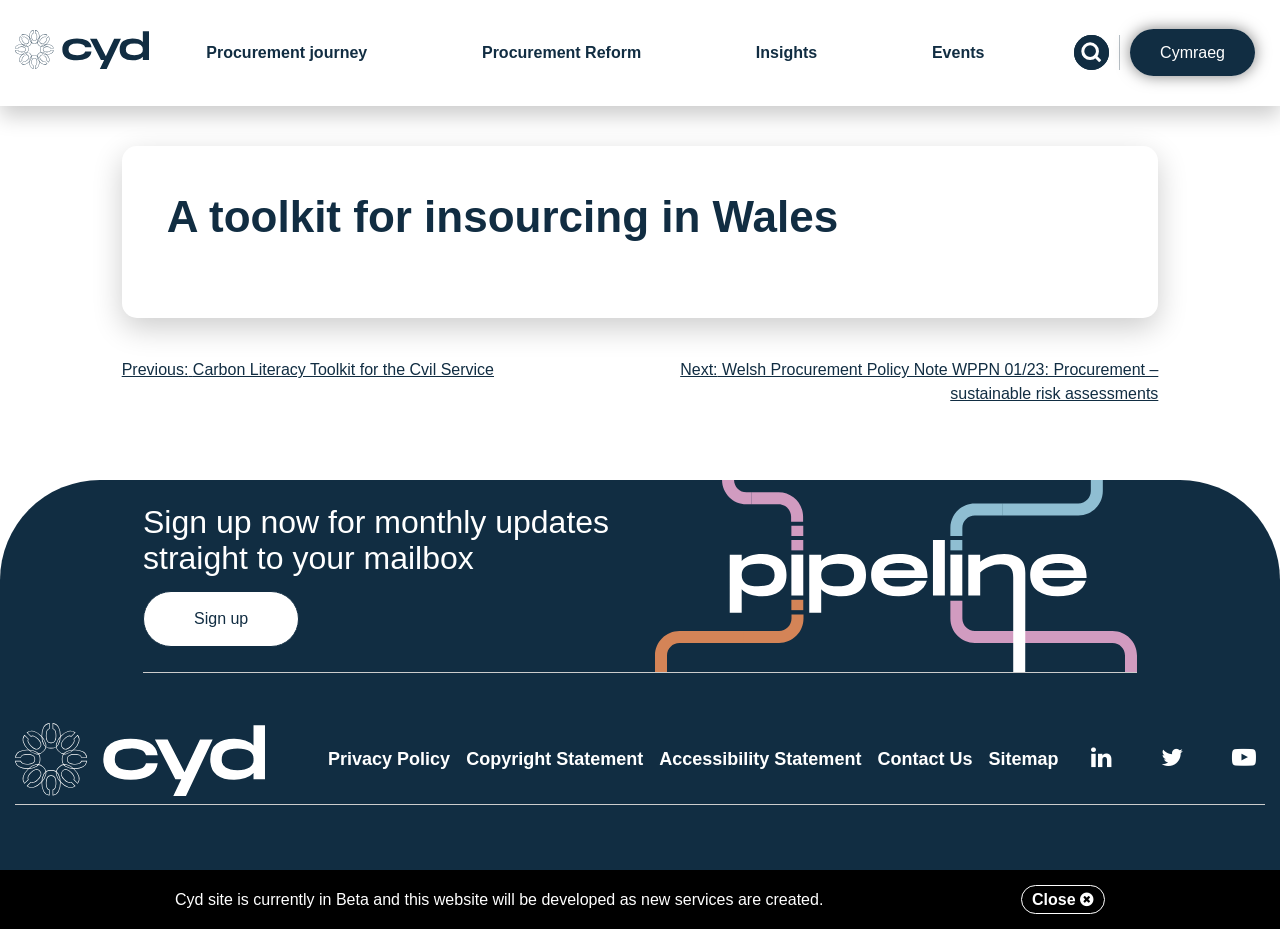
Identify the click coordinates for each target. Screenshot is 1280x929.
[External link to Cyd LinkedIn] (1101, 760)
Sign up (221, 618)
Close (1063, 899)
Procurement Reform (561, 52)
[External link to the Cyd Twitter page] (1172, 760)
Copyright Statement (554, 759)
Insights (786, 52)
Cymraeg (1192, 52)
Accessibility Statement (760, 759)
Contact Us (924, 759)
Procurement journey (286, 52)
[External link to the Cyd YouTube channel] (1244, 760)
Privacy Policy (389, 759)
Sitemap (1024, 759)
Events (958, 52)
